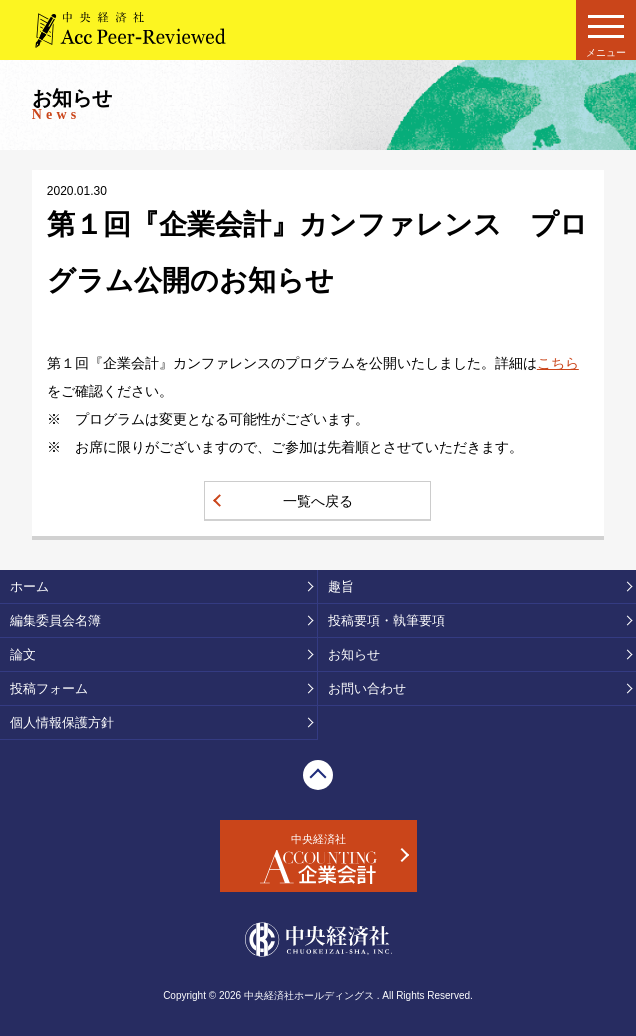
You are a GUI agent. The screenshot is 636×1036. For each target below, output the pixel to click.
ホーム (29, 586)
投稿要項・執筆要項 (386, 620)
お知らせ (354, 654)
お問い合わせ (367, 688)
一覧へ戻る (318, 501)
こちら (558, 363)
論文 (23, 654)
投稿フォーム (49, 688)
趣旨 (341, 586)
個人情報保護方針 (62, 722)
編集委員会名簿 (55, 620)
